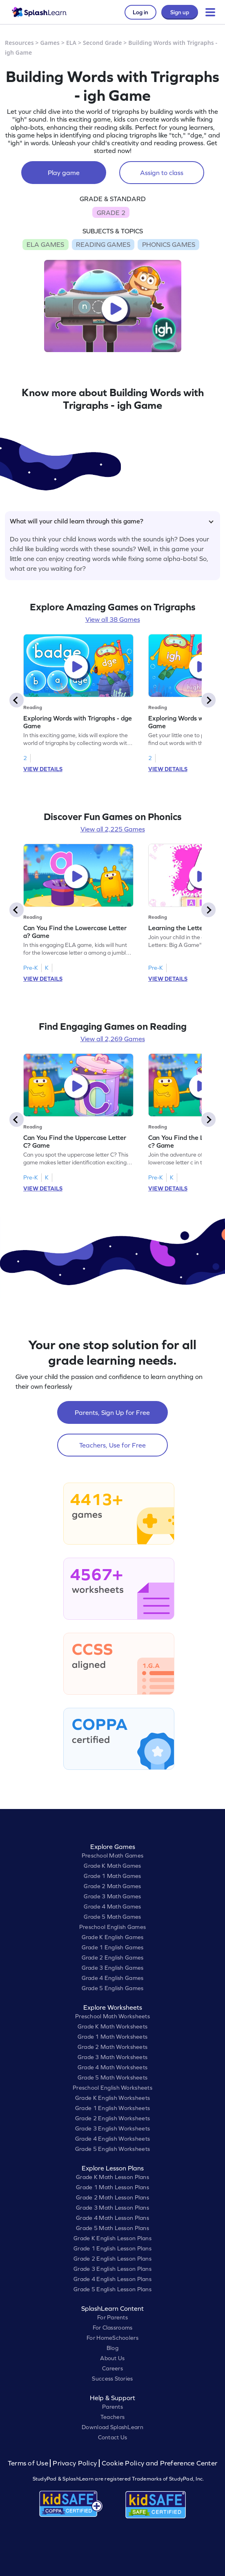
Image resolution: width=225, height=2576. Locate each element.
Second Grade (102, 43)
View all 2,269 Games (112, 1038)
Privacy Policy (75, 2463)
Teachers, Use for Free (112, 1445)
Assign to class (161, 172)
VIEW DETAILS (42, 769)
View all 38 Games (112, 619)
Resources (19, 43)
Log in (140, 12)
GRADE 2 (111, 212)
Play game (64, 172)
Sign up (179, 12)
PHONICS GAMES (168, 244)
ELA (71, 43)
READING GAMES (103, 244)
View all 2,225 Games (112, 829)
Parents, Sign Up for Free (112, 1412)
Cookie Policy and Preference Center (160, 2463)
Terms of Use (29, 2463)
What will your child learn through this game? (112, 521)
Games (50, 43)
